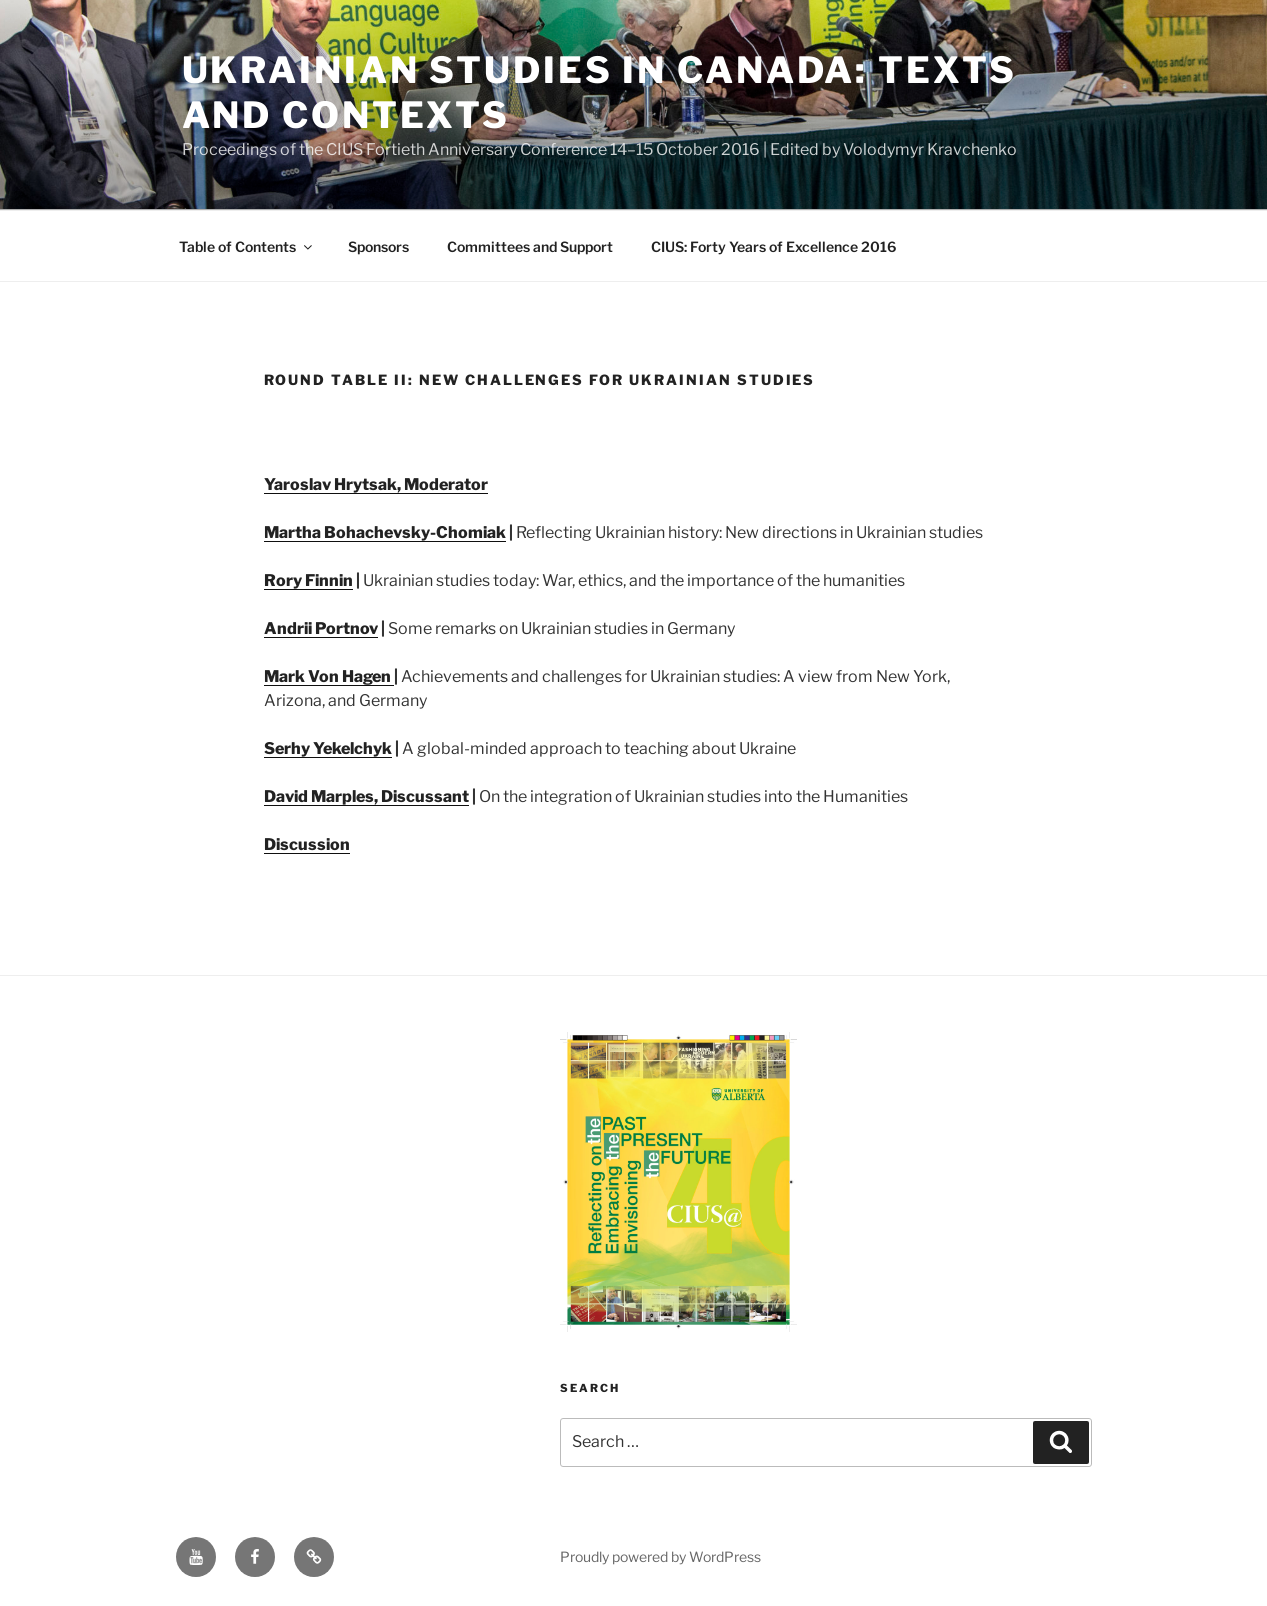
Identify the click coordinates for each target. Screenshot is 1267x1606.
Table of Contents (247, 246)
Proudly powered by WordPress (660, 1556)
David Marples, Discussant (366, 796)
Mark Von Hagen (329, 676)
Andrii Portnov (321, 628)
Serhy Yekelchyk (328, 748)
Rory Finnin (308, 580)
